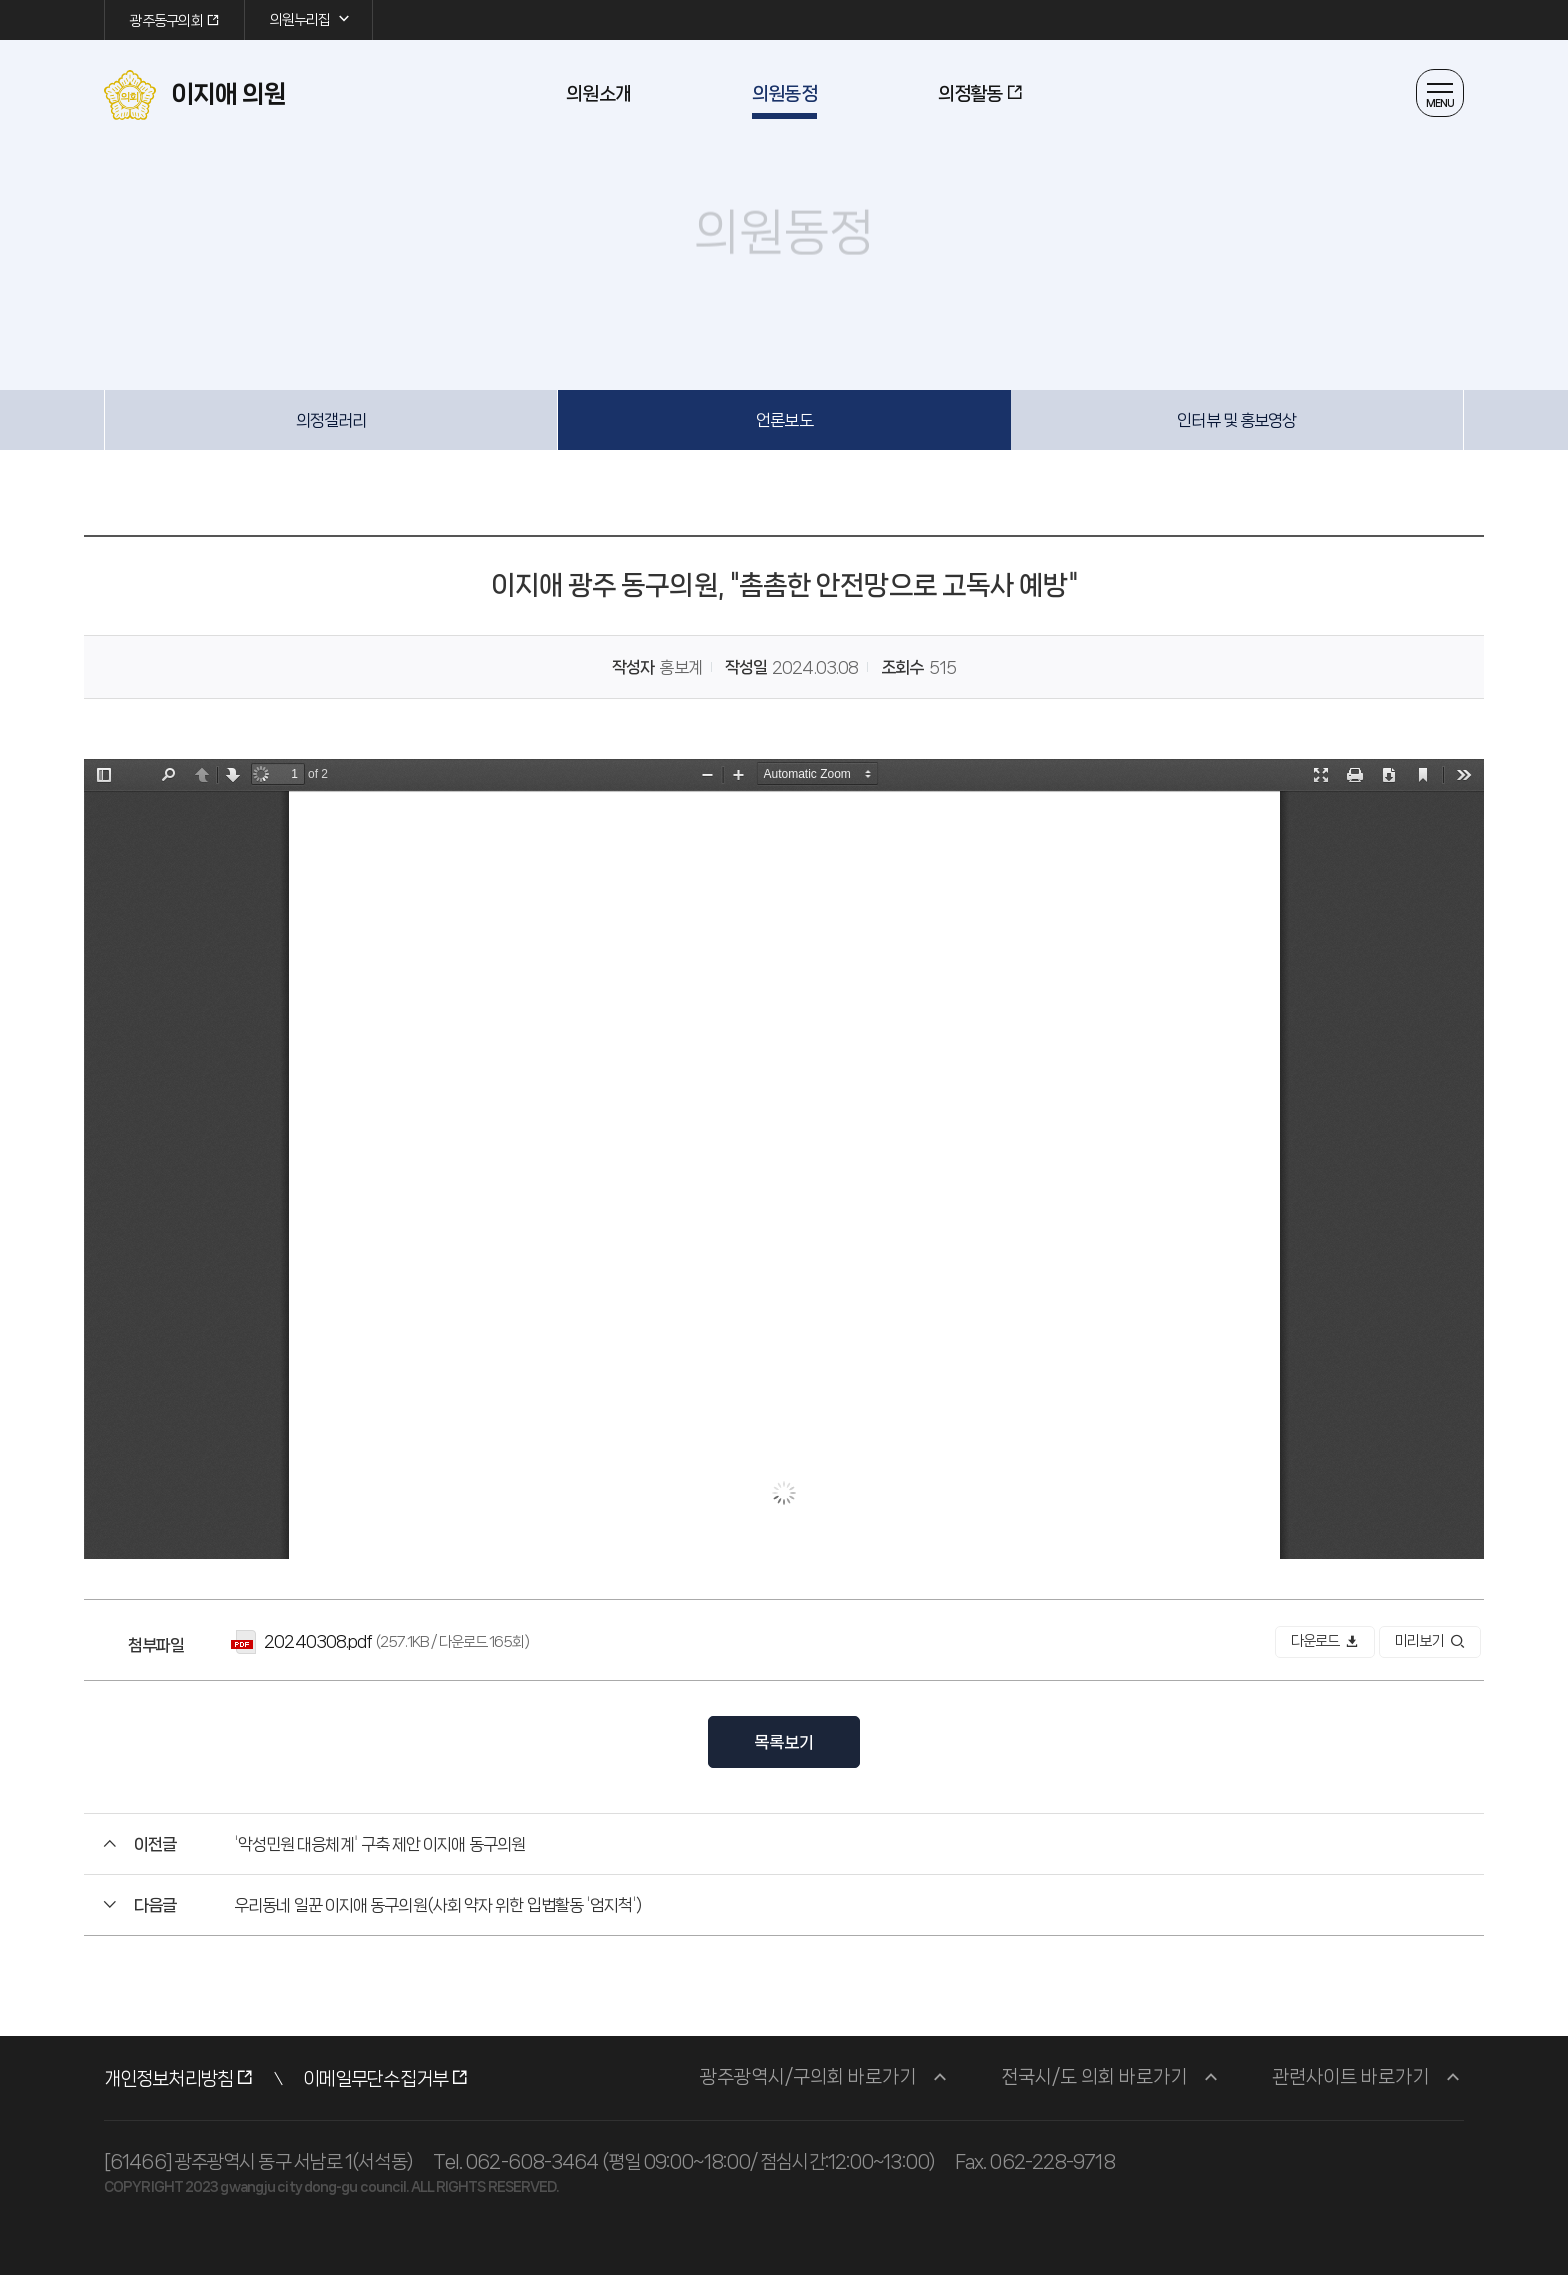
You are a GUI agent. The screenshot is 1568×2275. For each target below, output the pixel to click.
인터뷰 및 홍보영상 (1236, 420)
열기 (1440, 93)
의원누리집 (311, 18)
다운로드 (1325, 1641)
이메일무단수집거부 (375, 2079)
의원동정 (784, 94)
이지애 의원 (195, 95)
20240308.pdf (318, 1641)
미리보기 (1430, 1641)
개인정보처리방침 (168, 2079)
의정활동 (970, 94)
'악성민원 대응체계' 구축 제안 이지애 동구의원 (379, 1844)
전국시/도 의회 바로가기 (1094, 2077)
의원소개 (598, 94)
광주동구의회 (166, 21)
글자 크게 (731, 299)
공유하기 (802, 299)
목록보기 (784, 1742)
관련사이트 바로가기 (1350, 2077)
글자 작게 (766, 299)
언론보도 (784, 420)
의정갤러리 (331, 420)
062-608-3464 (531, 2162)
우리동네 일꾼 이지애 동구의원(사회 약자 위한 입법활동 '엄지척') (437, 1905)
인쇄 (837, 299)
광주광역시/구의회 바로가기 (808, 2077)
